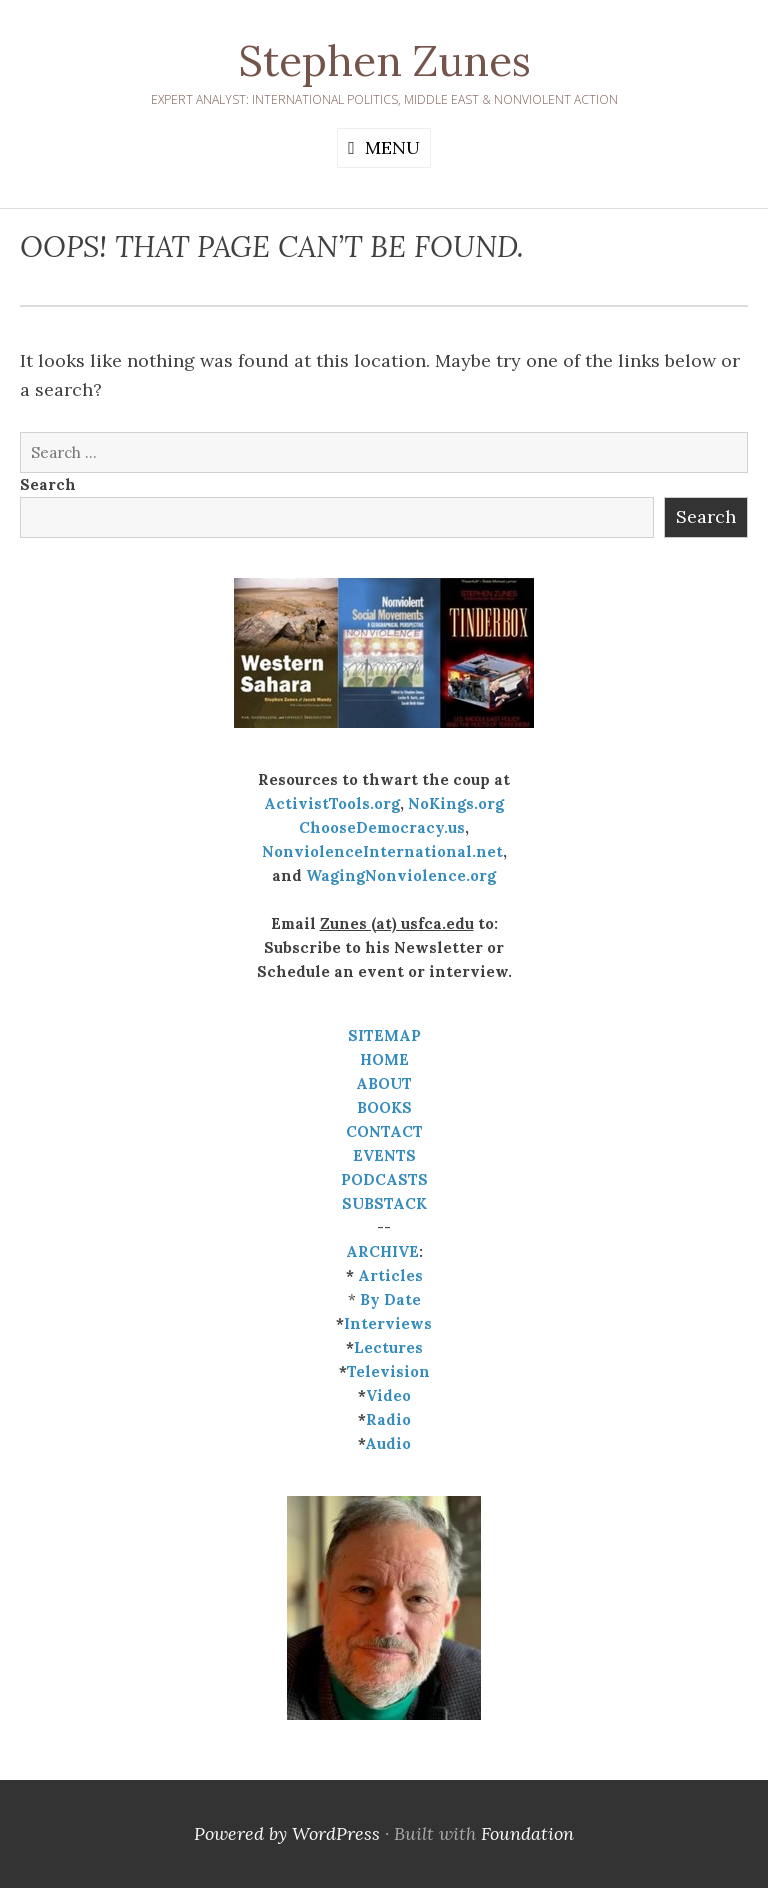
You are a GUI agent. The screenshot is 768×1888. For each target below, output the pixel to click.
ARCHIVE (382, 1251)
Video (388, 1395)
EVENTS (384, 1155)
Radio (388, 1419)
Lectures (388, 1347)
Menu (392, 147)
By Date (390, 1299)
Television (388, 1371)
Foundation (527, 1833)
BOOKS (384, 1107)
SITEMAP (384, 1035)
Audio (388, 1443)
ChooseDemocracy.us (382, 827)
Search (48, 484)
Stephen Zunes (384, 61)
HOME (384, 1059)
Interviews (388, 1323)
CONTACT (384, 1131)
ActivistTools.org (332, 803)
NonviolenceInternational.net (382, 851)
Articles (390, 1275)
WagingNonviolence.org (401, 875)
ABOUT (384, 1083)
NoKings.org (456, 803)
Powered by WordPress (287, 1833)
